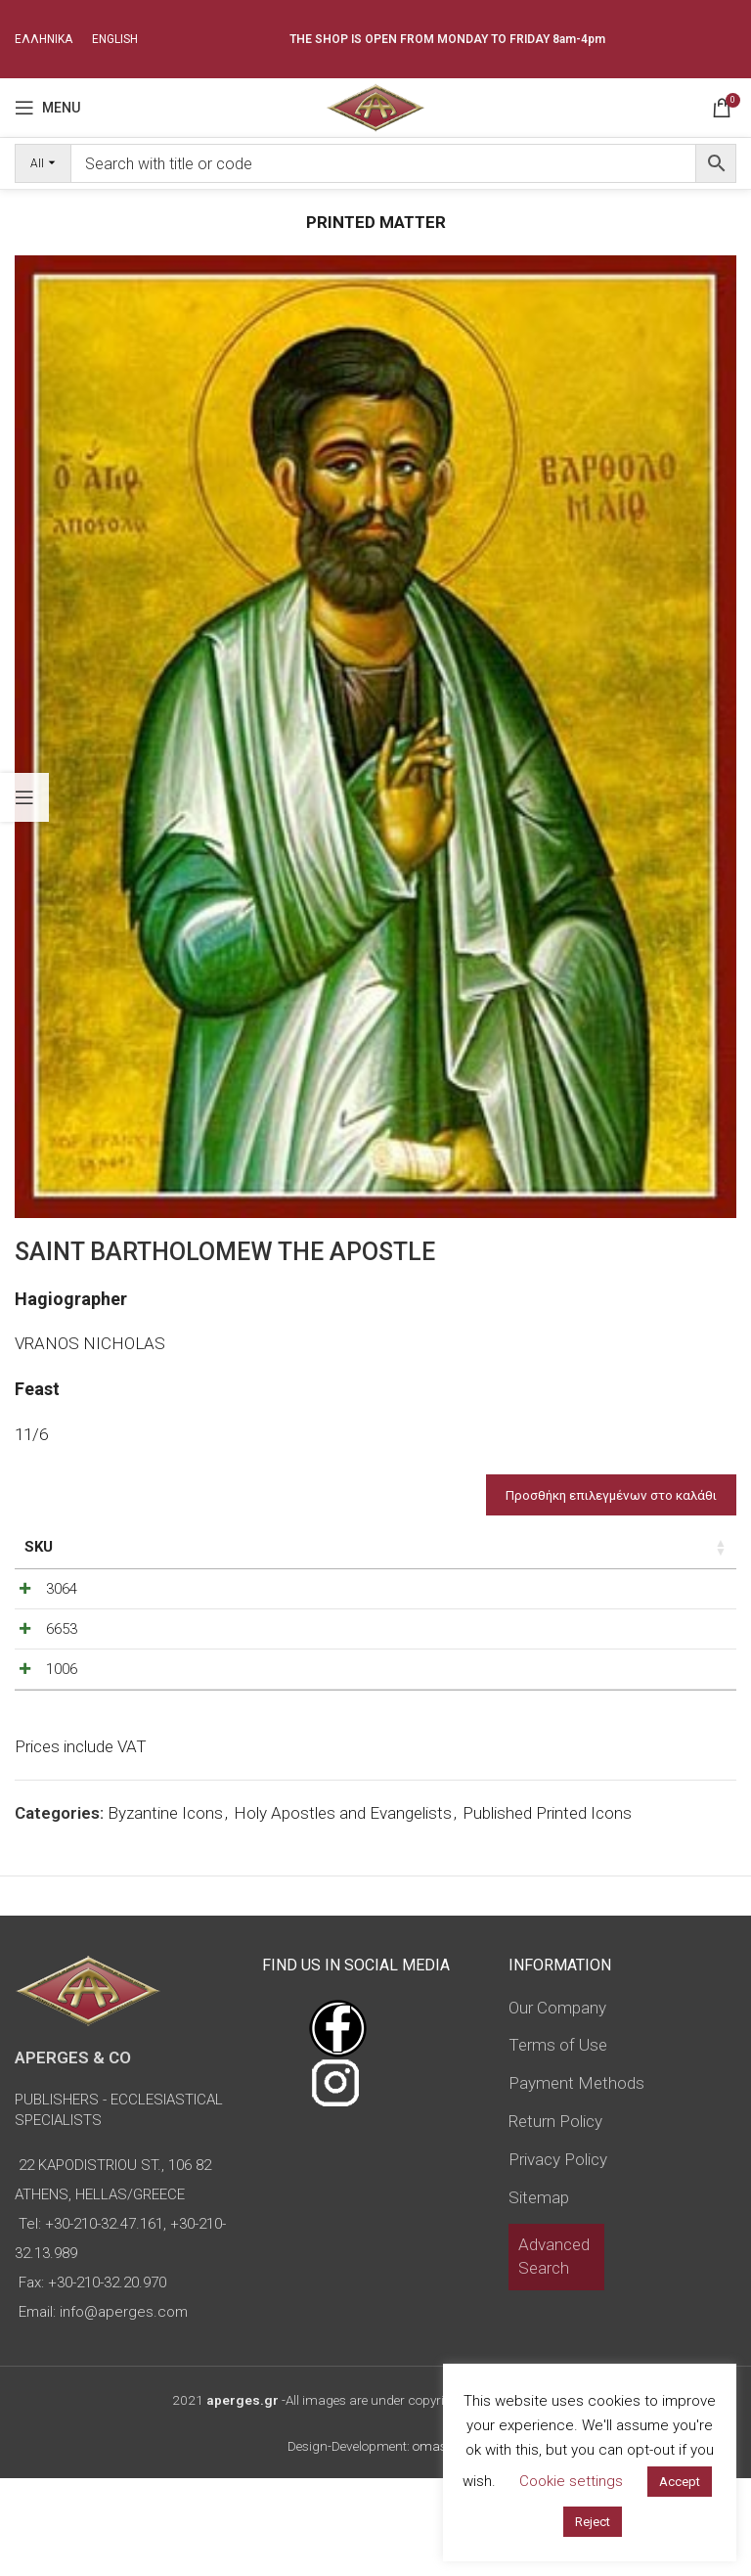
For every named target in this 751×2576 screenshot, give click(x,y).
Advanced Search (554, 2353)
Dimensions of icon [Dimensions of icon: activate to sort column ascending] (209, 1557)
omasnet (438, 2544)
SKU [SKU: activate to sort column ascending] (38, 1547)
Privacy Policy (557, 2257)
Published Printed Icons (547, 1911)
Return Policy (555, 2219)
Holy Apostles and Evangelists (343, 1911)
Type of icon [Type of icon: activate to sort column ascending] (341, 1557)
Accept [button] (679, 2481)
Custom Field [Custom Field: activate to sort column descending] (664, 1557)
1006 (40, 1741)
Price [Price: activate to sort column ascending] (429, 1547)
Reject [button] (592, 2521)
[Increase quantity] (565, 1615)
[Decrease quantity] (500, 1615)
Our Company (557, 2104)
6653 (40, 1676)
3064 (40, 1610)
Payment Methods (576, 2181)
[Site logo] (375, 105)
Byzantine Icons (165, 1911)
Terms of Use (557, 2142)
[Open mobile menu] (47, 107)
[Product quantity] (533, 1615)
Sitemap (538, 2294)
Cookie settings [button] (571, 2481)
